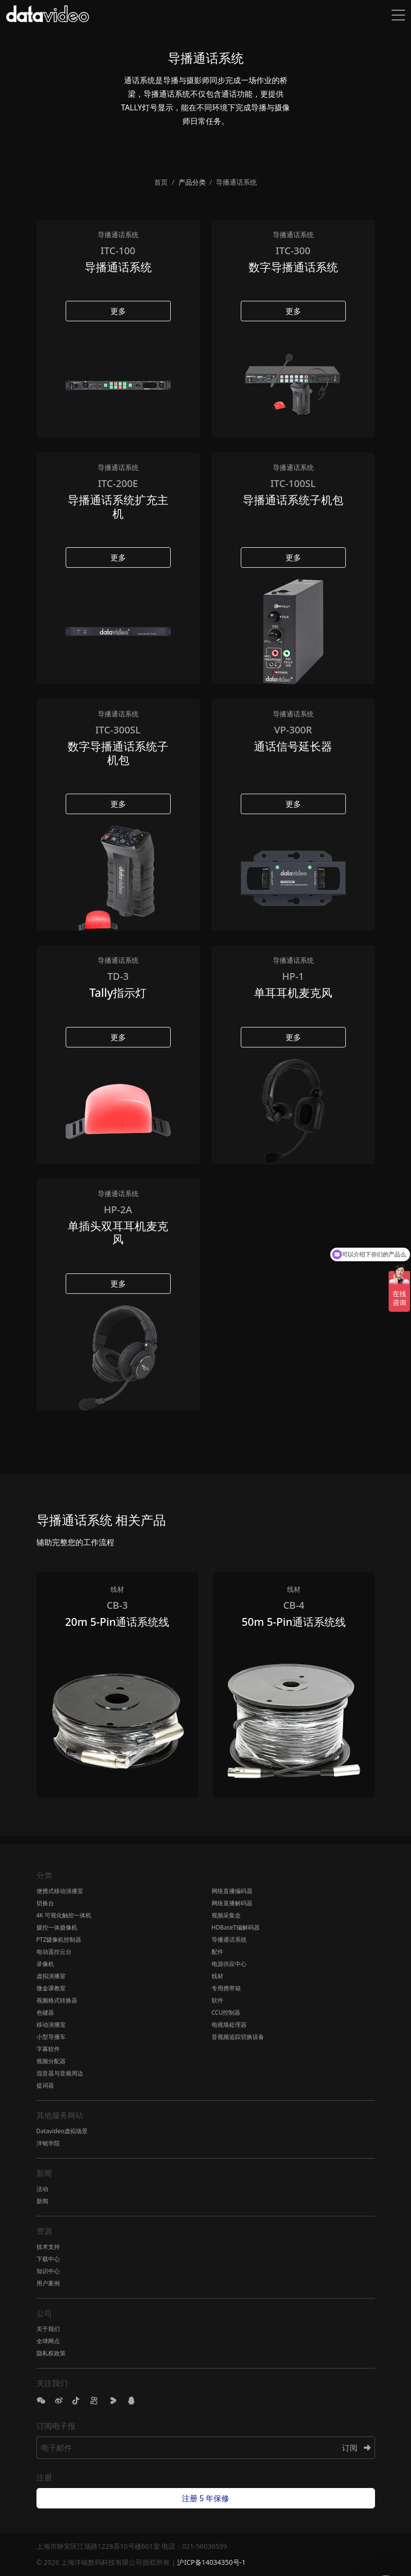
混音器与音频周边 (59, 2073)
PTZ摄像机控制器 (59, 1939)
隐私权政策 (51, 2353)
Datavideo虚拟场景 (62, 2131)
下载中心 (48, 2259)
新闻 (42, 2201)
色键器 (45, 2012)
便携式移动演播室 (59, 1891)
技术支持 (48, 2247)
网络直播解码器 (232, 1903)
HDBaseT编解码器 (236, 1927)
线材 (217, 1976)
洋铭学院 (48, 2143)
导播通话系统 (229, 1939)
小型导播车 (51, 2037)
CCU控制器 (226, 2012)
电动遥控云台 (53, 1952)
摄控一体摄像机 (56, 1927)
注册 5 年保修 (205, 2498)
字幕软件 (48, 2049)
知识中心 (48, 2271)
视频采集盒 (226, 1915)
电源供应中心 (229, 1964)
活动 (42, 2189)
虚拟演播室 (51, 1976)
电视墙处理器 (229, 2024)
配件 (217, 1952)
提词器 (45, 2085)
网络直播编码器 (232, 1891)
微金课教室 (51, 1988)
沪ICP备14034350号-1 (211, 2562)
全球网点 (48, 2341)
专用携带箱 (226, 1988)
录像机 (45, 1964)
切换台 (45, 1903)
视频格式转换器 (56, 2000)
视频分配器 (51, 2061)
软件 (217, 2000)
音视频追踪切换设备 (238, 2037)
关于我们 (48, 2329)
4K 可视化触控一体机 (63, 1915)
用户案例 (48, 2283)
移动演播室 (51, 2024)
